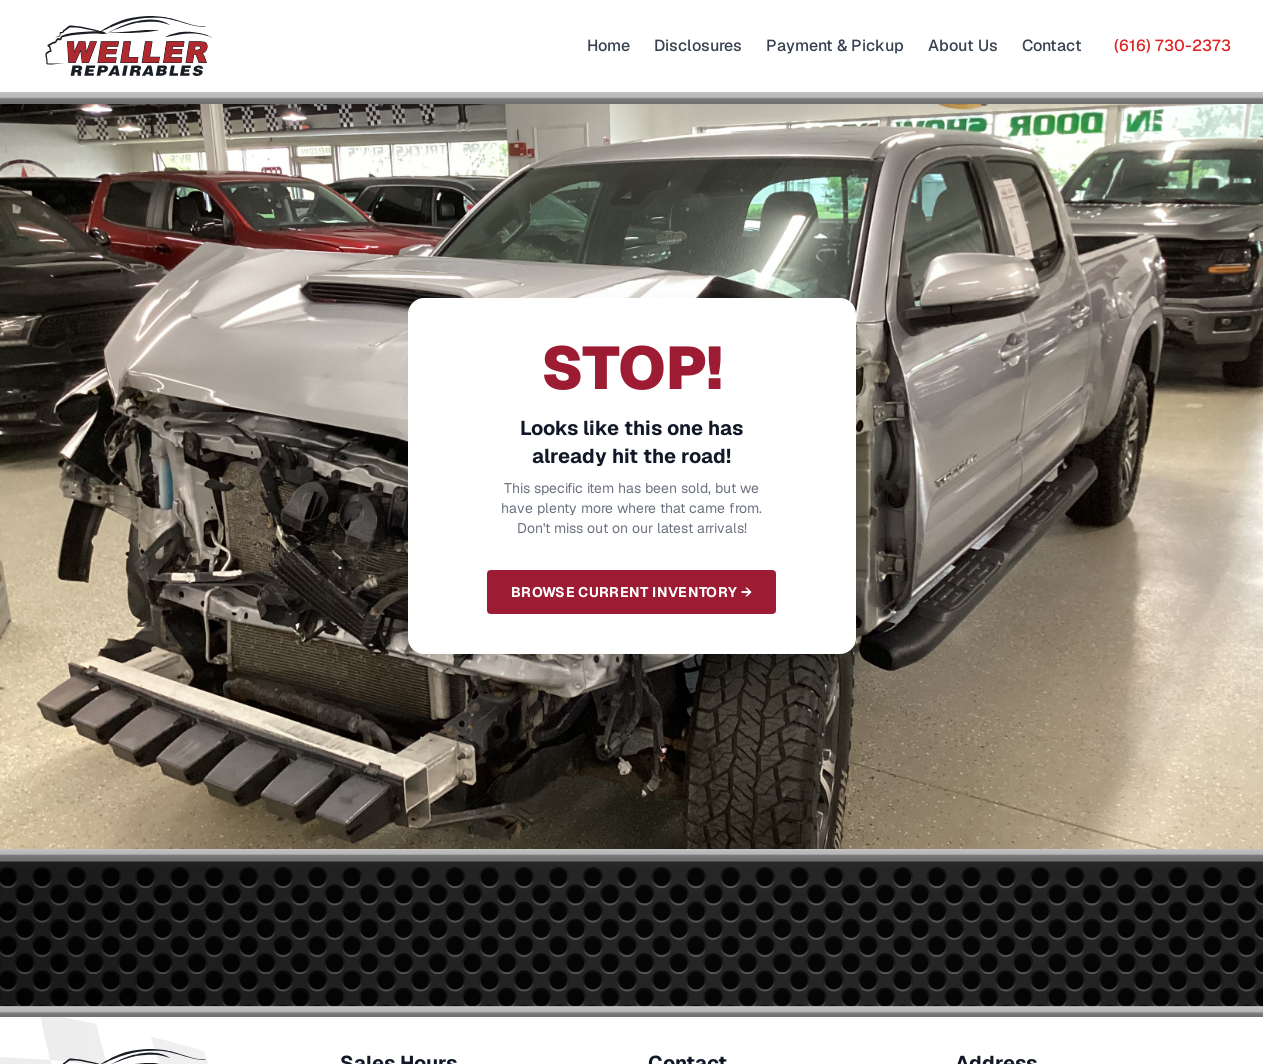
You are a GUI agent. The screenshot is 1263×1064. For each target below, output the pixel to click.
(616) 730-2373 (1172, 45)
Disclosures (698, 45)
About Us (963, 45)
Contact (1052, 45)
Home (608, 45)
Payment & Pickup (835, 45)
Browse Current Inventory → (631, 592)
